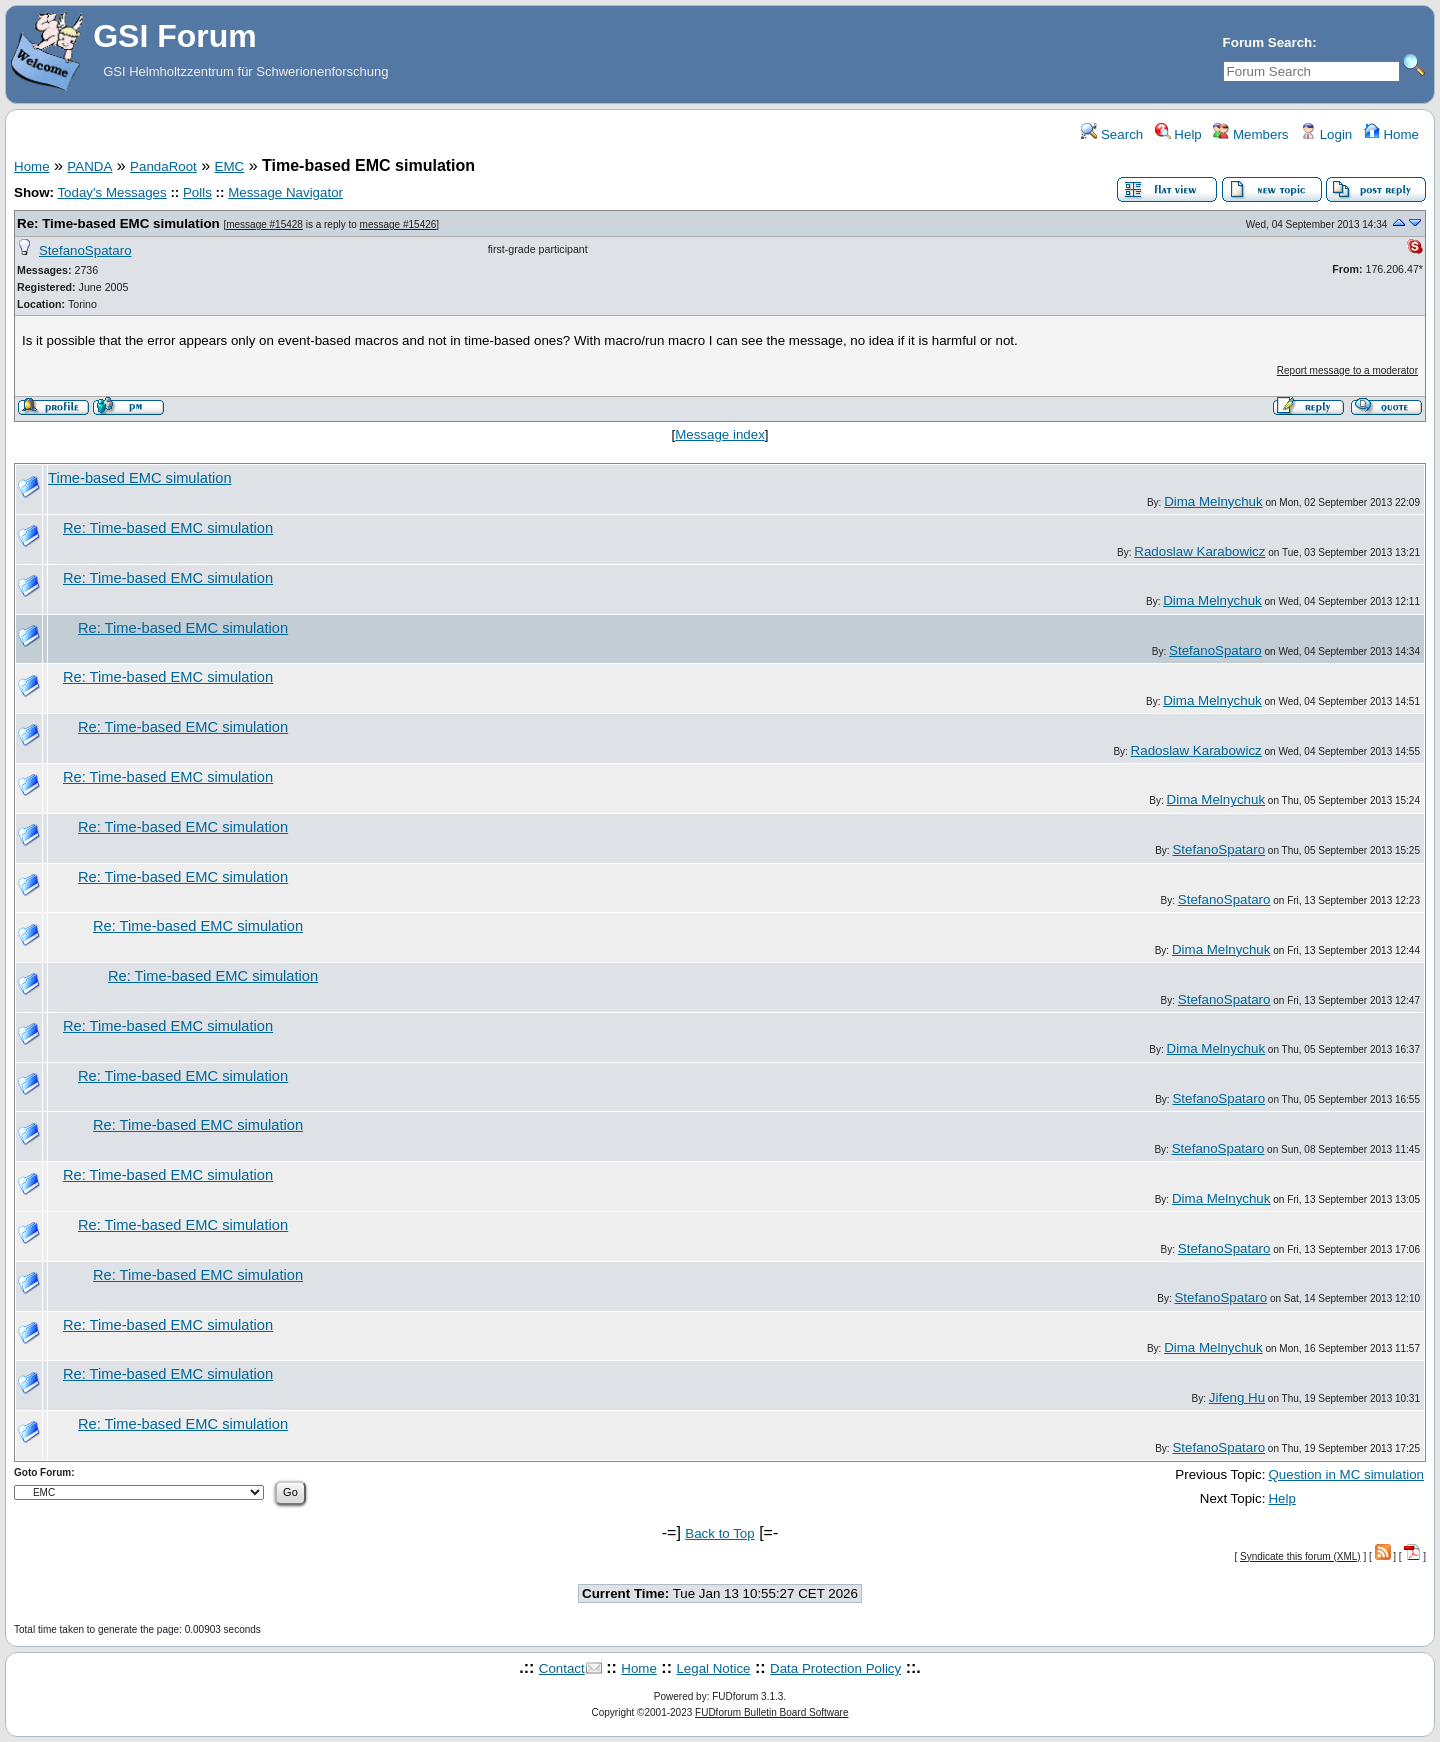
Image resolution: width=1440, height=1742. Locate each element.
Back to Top (719, 1533)
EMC (230, 166)
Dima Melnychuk (1213, 501)
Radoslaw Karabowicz (1199, 551)
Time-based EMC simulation (140, 478)
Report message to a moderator (1347, 370)
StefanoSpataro (85, 250)
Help (1178, 134)
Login (1326, 134)
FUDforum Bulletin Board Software (771, 1712)
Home (1391, 134)
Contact (562, 1668)
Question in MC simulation (1346, 1474)
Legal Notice (713, 1668)
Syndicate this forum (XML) (1300, 1556)
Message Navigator (285, 192)
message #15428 (264, 224)
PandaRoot (163, 166)
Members (1250, 134)
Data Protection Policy (835, 1668)
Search (1112, 134)
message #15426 (398, 224)
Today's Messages (111, 192)
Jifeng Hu (1237, 1397)
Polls (197, 192)
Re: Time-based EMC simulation (118, 223)
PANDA (89, 166)
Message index (720, 434)
